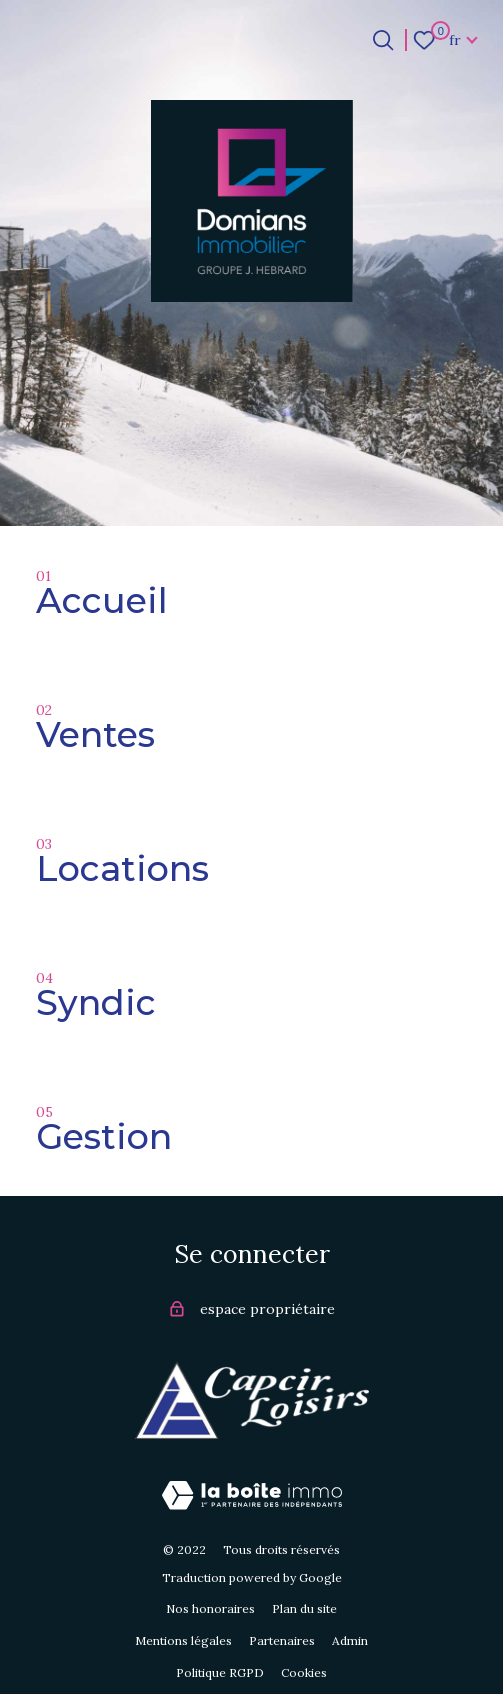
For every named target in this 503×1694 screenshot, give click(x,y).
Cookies (304, 1672)
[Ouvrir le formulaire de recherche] (383, 40)
